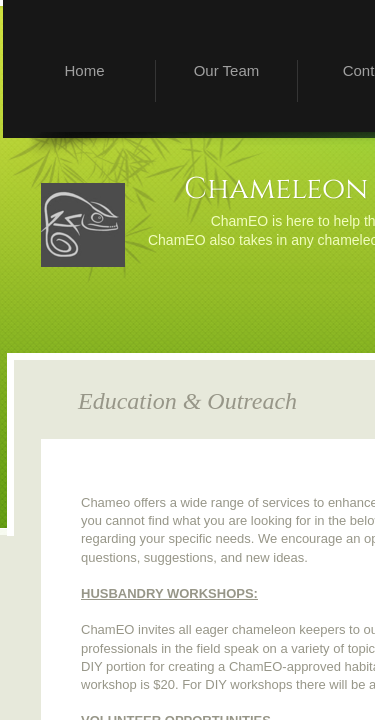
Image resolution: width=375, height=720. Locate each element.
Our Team (227, 70)
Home (84, 70)
